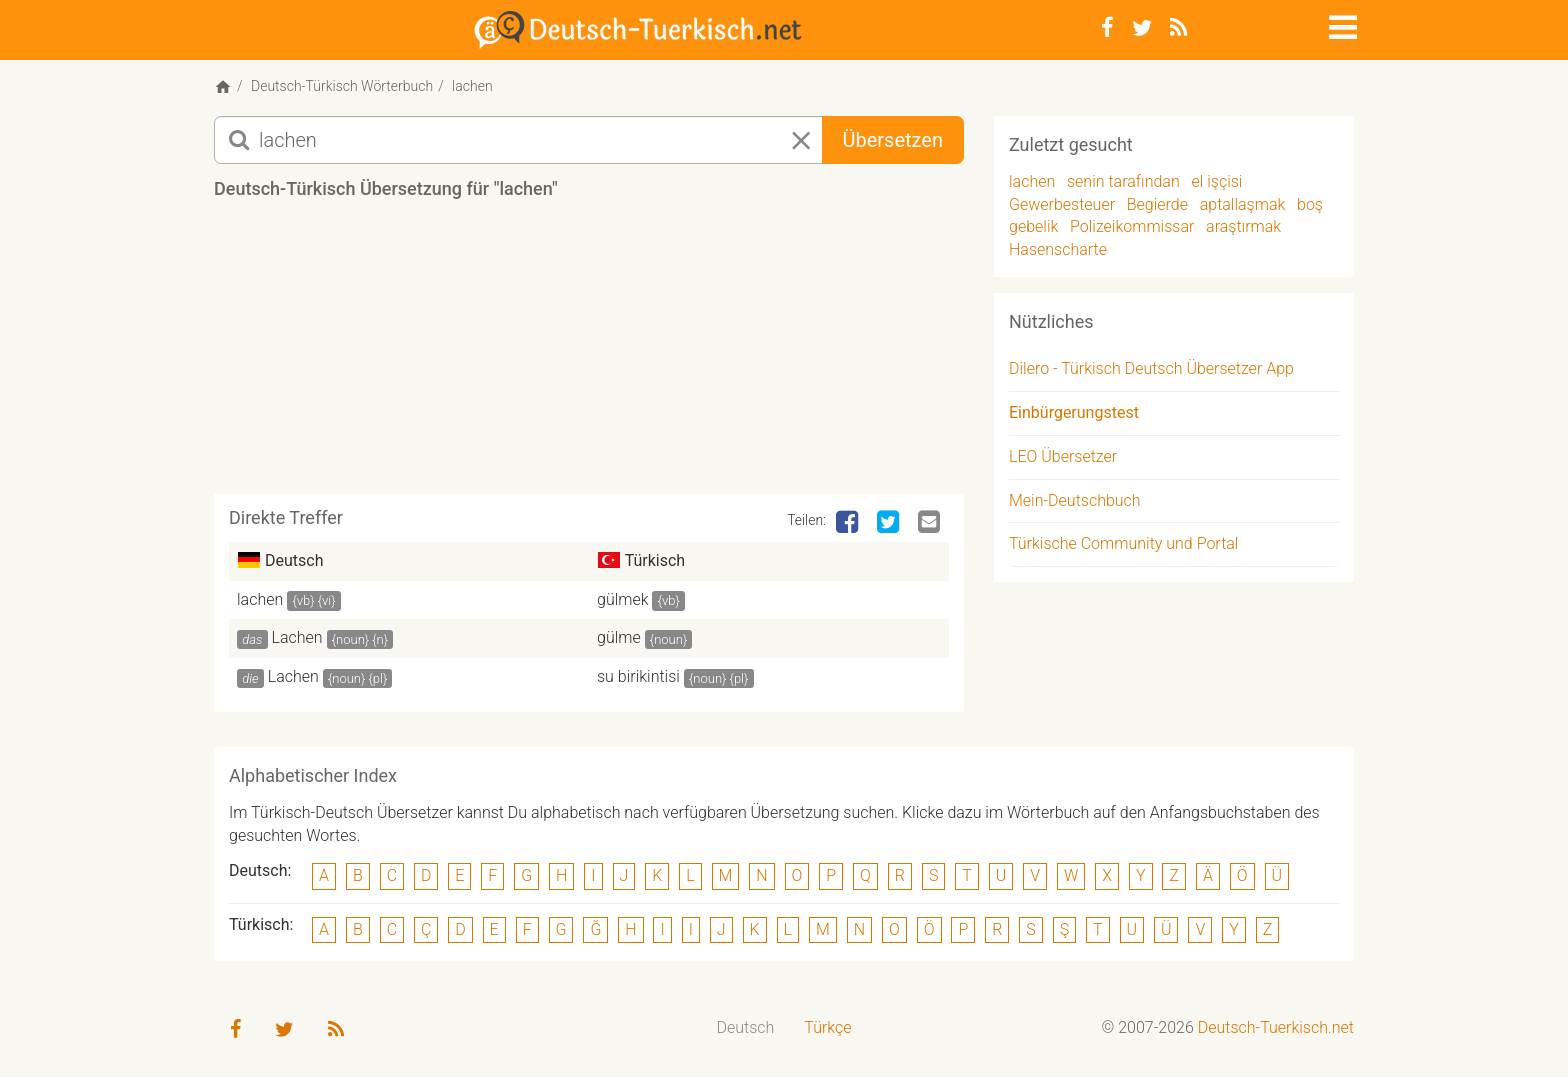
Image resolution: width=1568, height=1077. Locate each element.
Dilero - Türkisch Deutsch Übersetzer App (1151, 368)
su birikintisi (638, 676)
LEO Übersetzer (1063, 456)
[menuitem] (746, 1028)
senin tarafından (1123, 181)
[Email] (931, 523)
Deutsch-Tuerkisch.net (1276, 1027)
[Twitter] (1142, 28)
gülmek (623, 599)
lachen (260, 599)
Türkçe (827, 1027)
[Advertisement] (589, 354)
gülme (619, 637)
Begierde (1157, 204)
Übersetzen (893, 140)
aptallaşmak (1243, 204)
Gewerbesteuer (1062, 204)
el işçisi (1216, 181)
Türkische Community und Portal (1123, 543)
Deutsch (746, 1027)
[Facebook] (1107, 28)
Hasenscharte (1058, 249)
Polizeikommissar (1132, 226)
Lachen (297, 637)
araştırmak (1243, 226)
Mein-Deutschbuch (1075, 500)
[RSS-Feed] (1178, 28)
